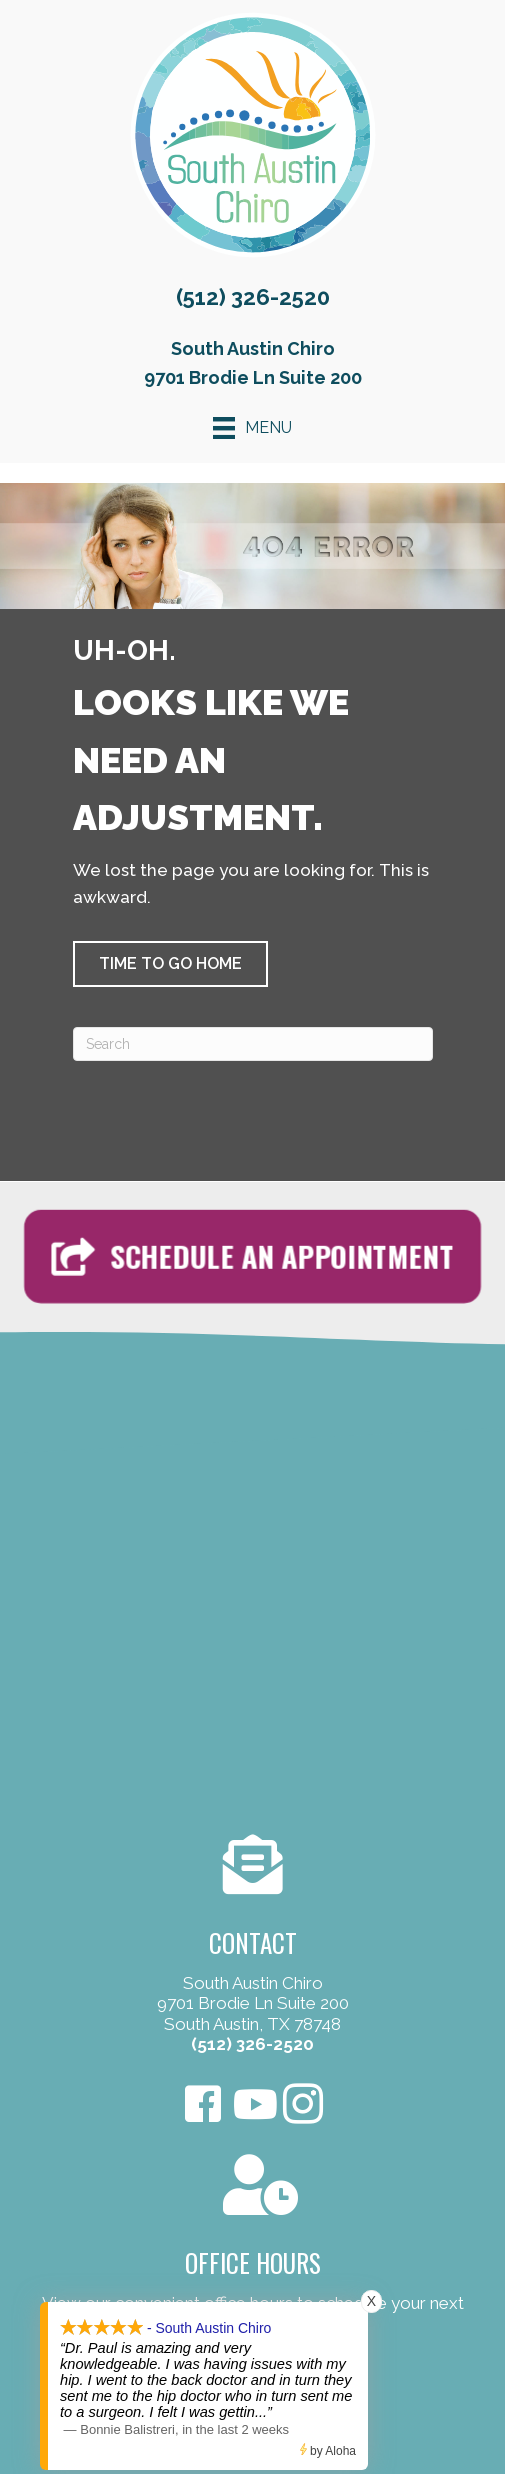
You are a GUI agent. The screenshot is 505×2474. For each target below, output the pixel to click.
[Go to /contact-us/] (252, 1947)
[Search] (253, 1044)
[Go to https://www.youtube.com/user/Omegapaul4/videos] (253, 2105)
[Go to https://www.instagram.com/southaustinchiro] (303, 2106)
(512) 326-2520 (253, 297)
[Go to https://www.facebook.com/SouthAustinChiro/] (203, 2106)
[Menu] (252, 428)
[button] (170, 964)
